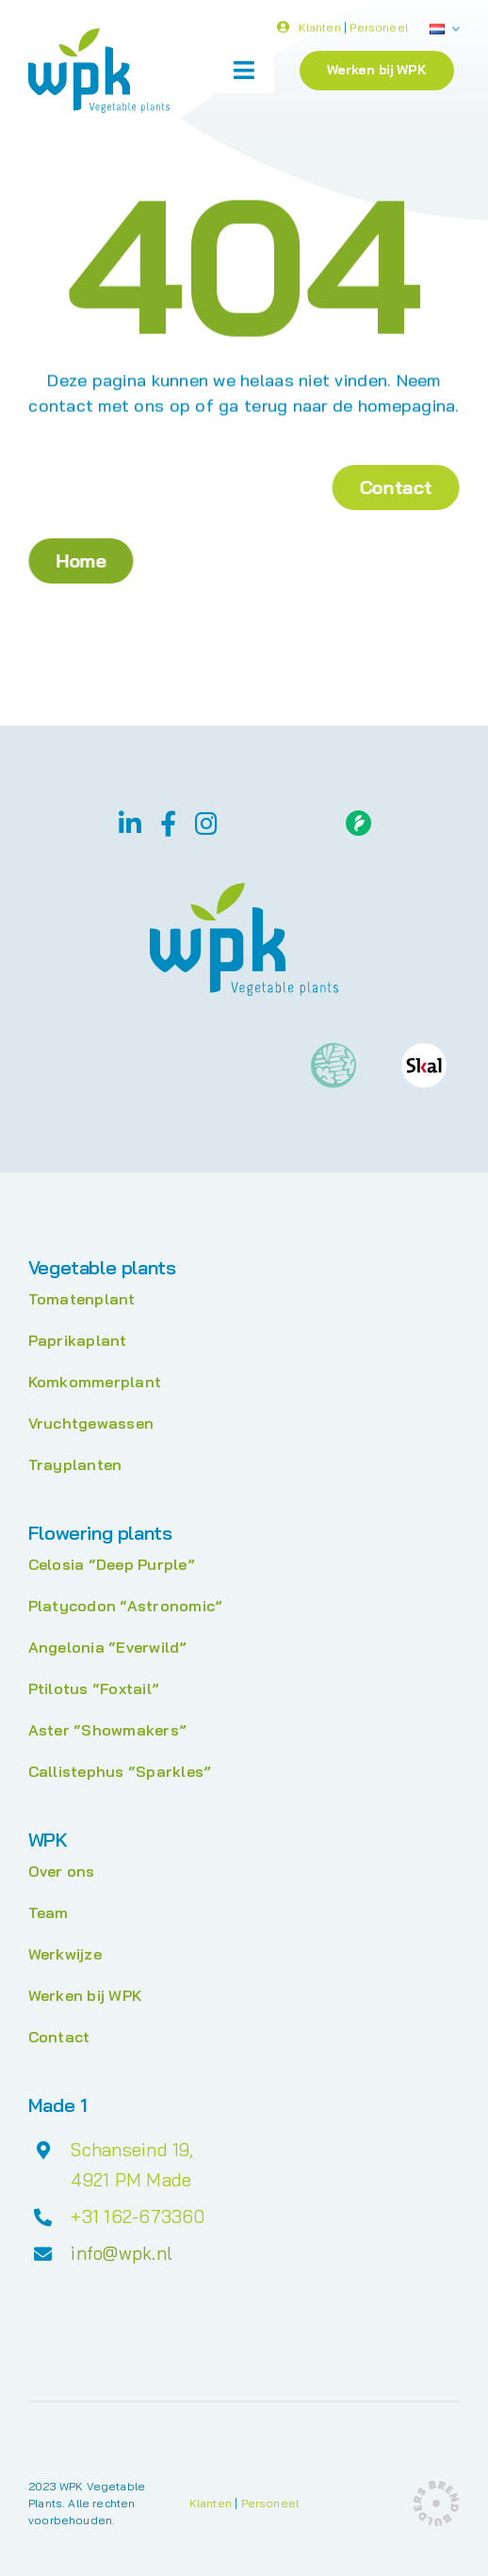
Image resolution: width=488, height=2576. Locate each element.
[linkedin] (130, 823)
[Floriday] (358, 817)
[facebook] (168, 823)
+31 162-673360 (137, 2216)
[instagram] (206, 823)
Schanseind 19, (132, 2149)
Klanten (320, 31)
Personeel (379, 31)
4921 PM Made (131, 2179)
